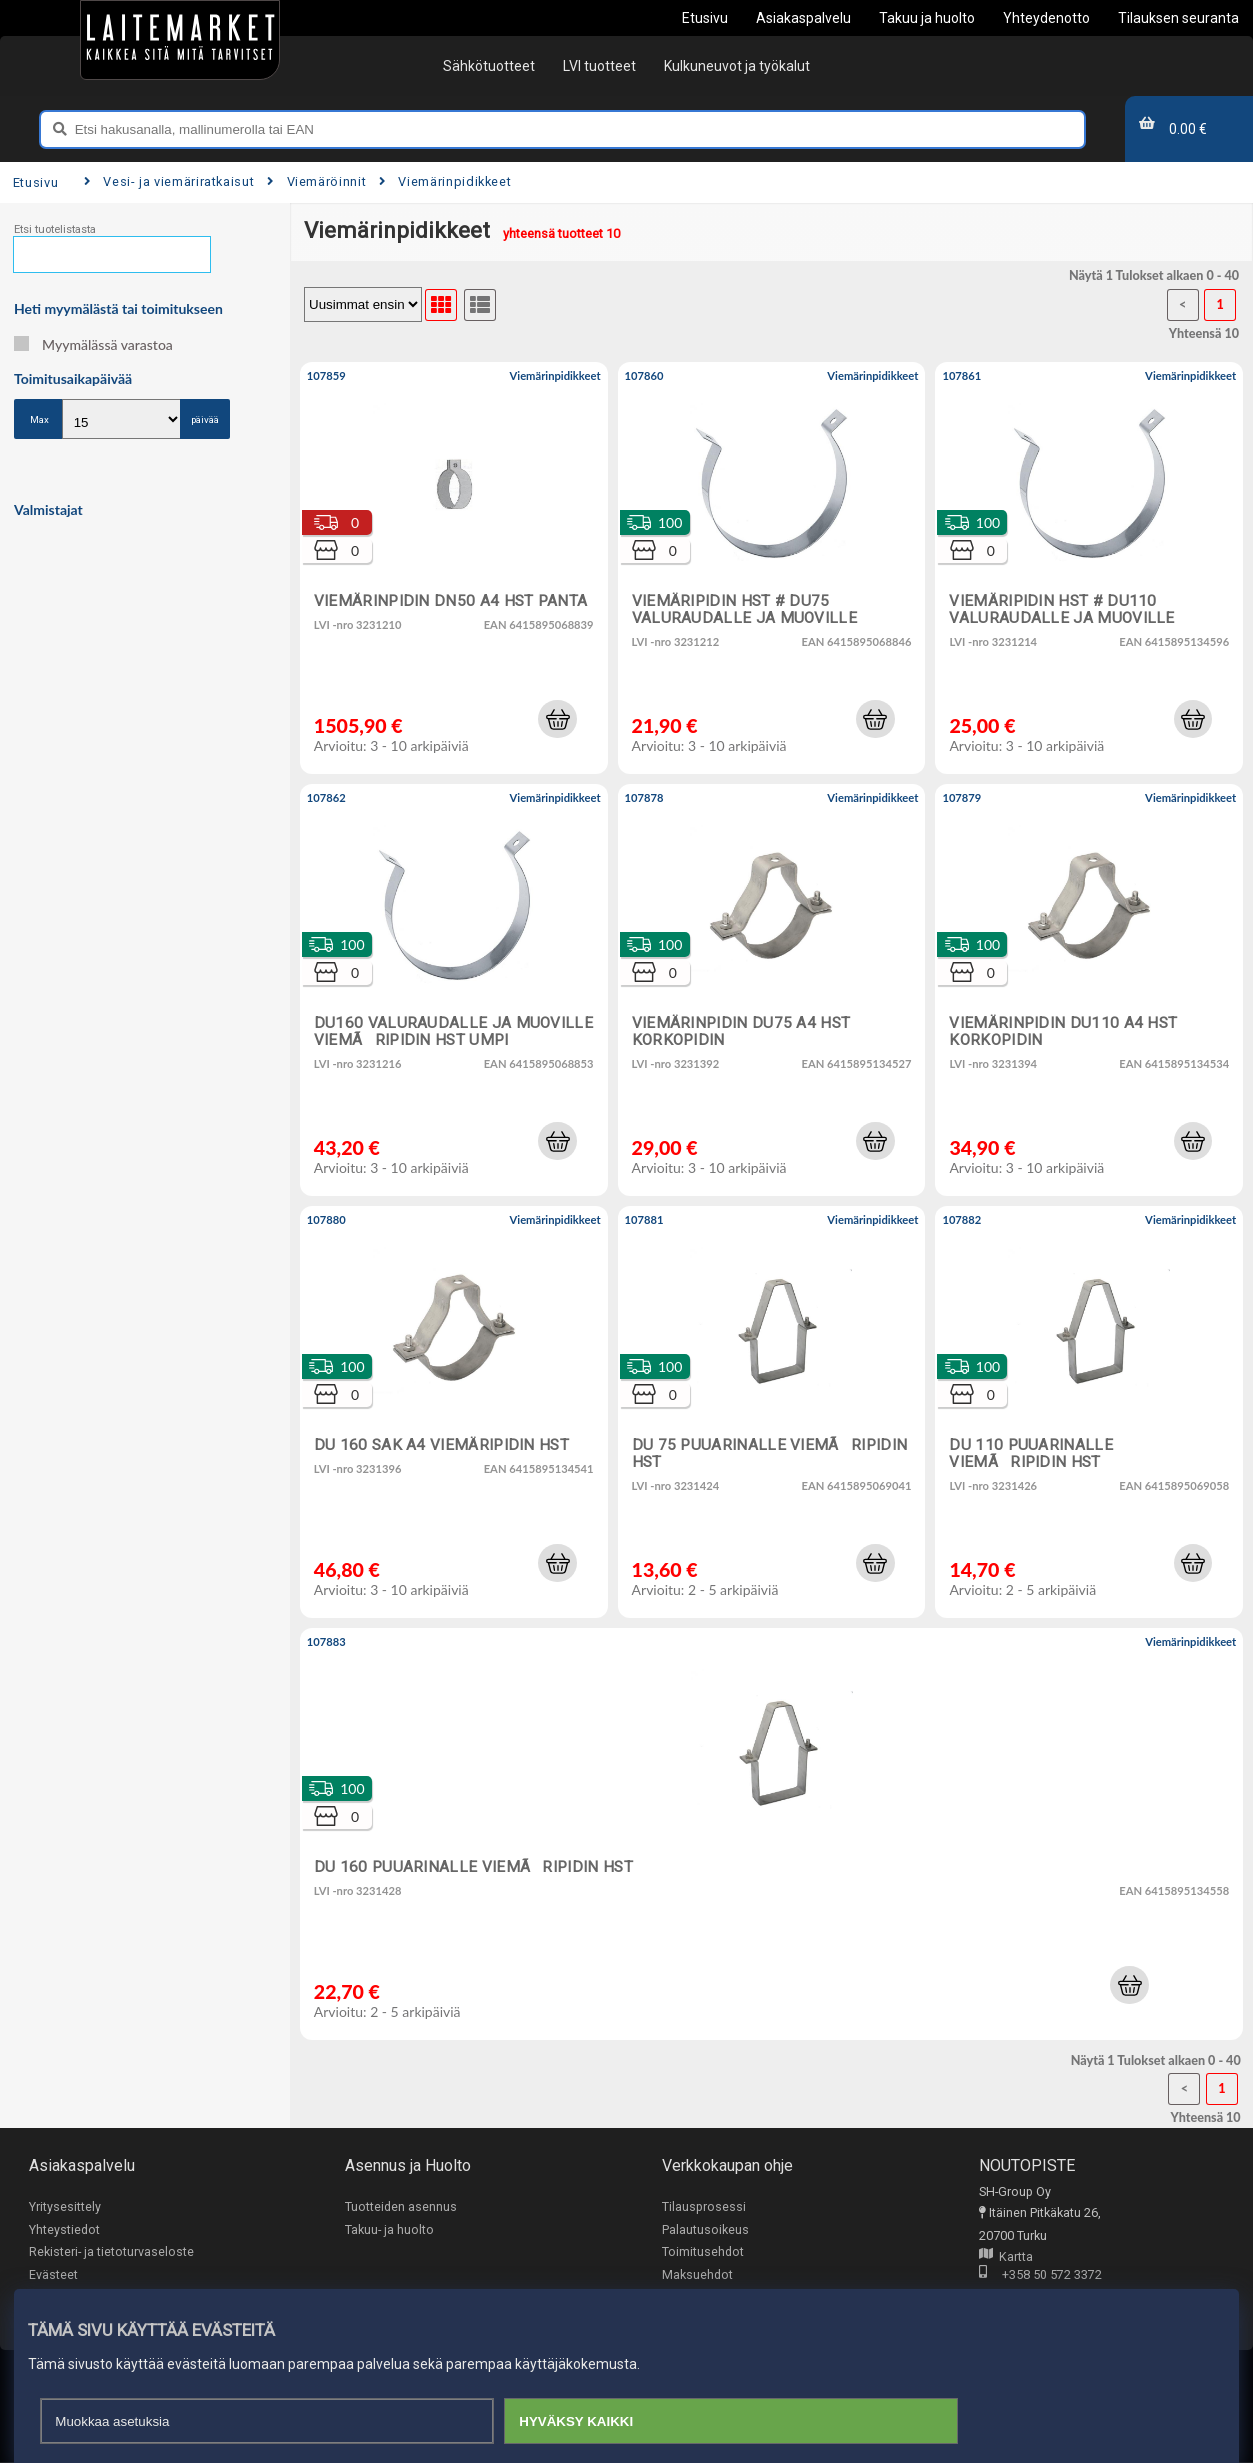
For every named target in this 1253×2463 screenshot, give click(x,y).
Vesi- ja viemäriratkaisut (169, 181)
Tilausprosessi (704, 2206)
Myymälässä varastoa (93, 344)
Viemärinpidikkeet (445, 181)
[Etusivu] (180, 40)
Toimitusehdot (703, 2251)
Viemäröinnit (316, 181)
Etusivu (35, 182)
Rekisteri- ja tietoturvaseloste (111, 2251)
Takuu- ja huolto (389, 2229)
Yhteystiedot (64, 2229)
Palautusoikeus (705, 2229)
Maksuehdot (697, 2274)
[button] (557, 719)
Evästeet (53, 2274)
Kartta (1006, 2257)
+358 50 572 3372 (1040, 2276)
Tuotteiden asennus (401, 2206)
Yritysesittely (65, 2206)
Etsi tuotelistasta (55, 229)
